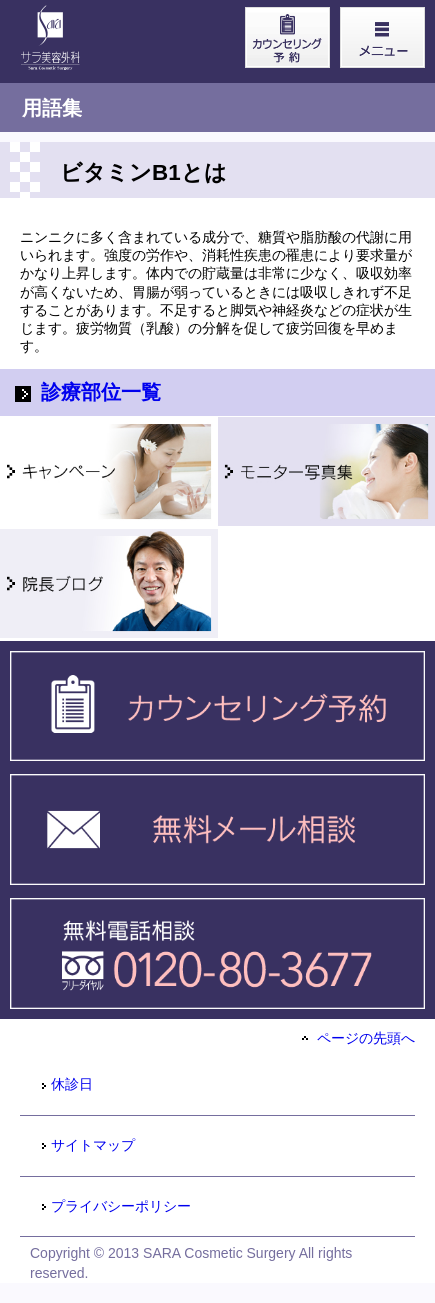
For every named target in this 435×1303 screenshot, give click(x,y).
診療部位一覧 (88, 392)
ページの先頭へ (358, 1038)
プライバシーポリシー (115, 1206)
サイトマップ (87, 1145)
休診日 (66, 1084)
